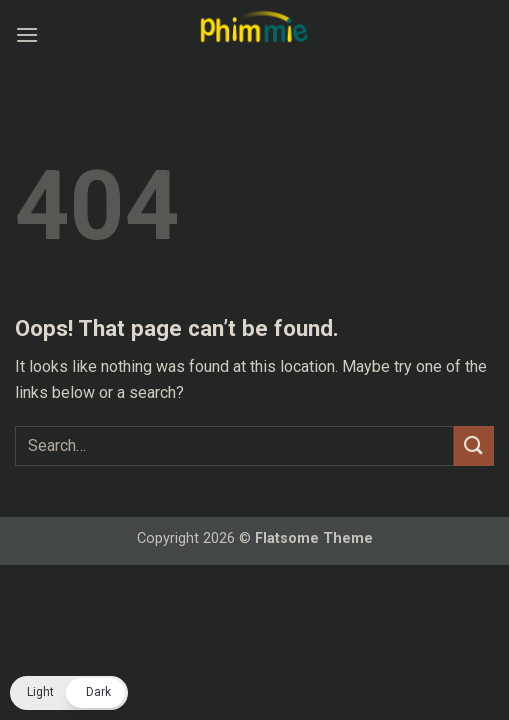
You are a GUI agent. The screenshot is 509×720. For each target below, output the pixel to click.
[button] (27, 34)
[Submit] (474, 445)
